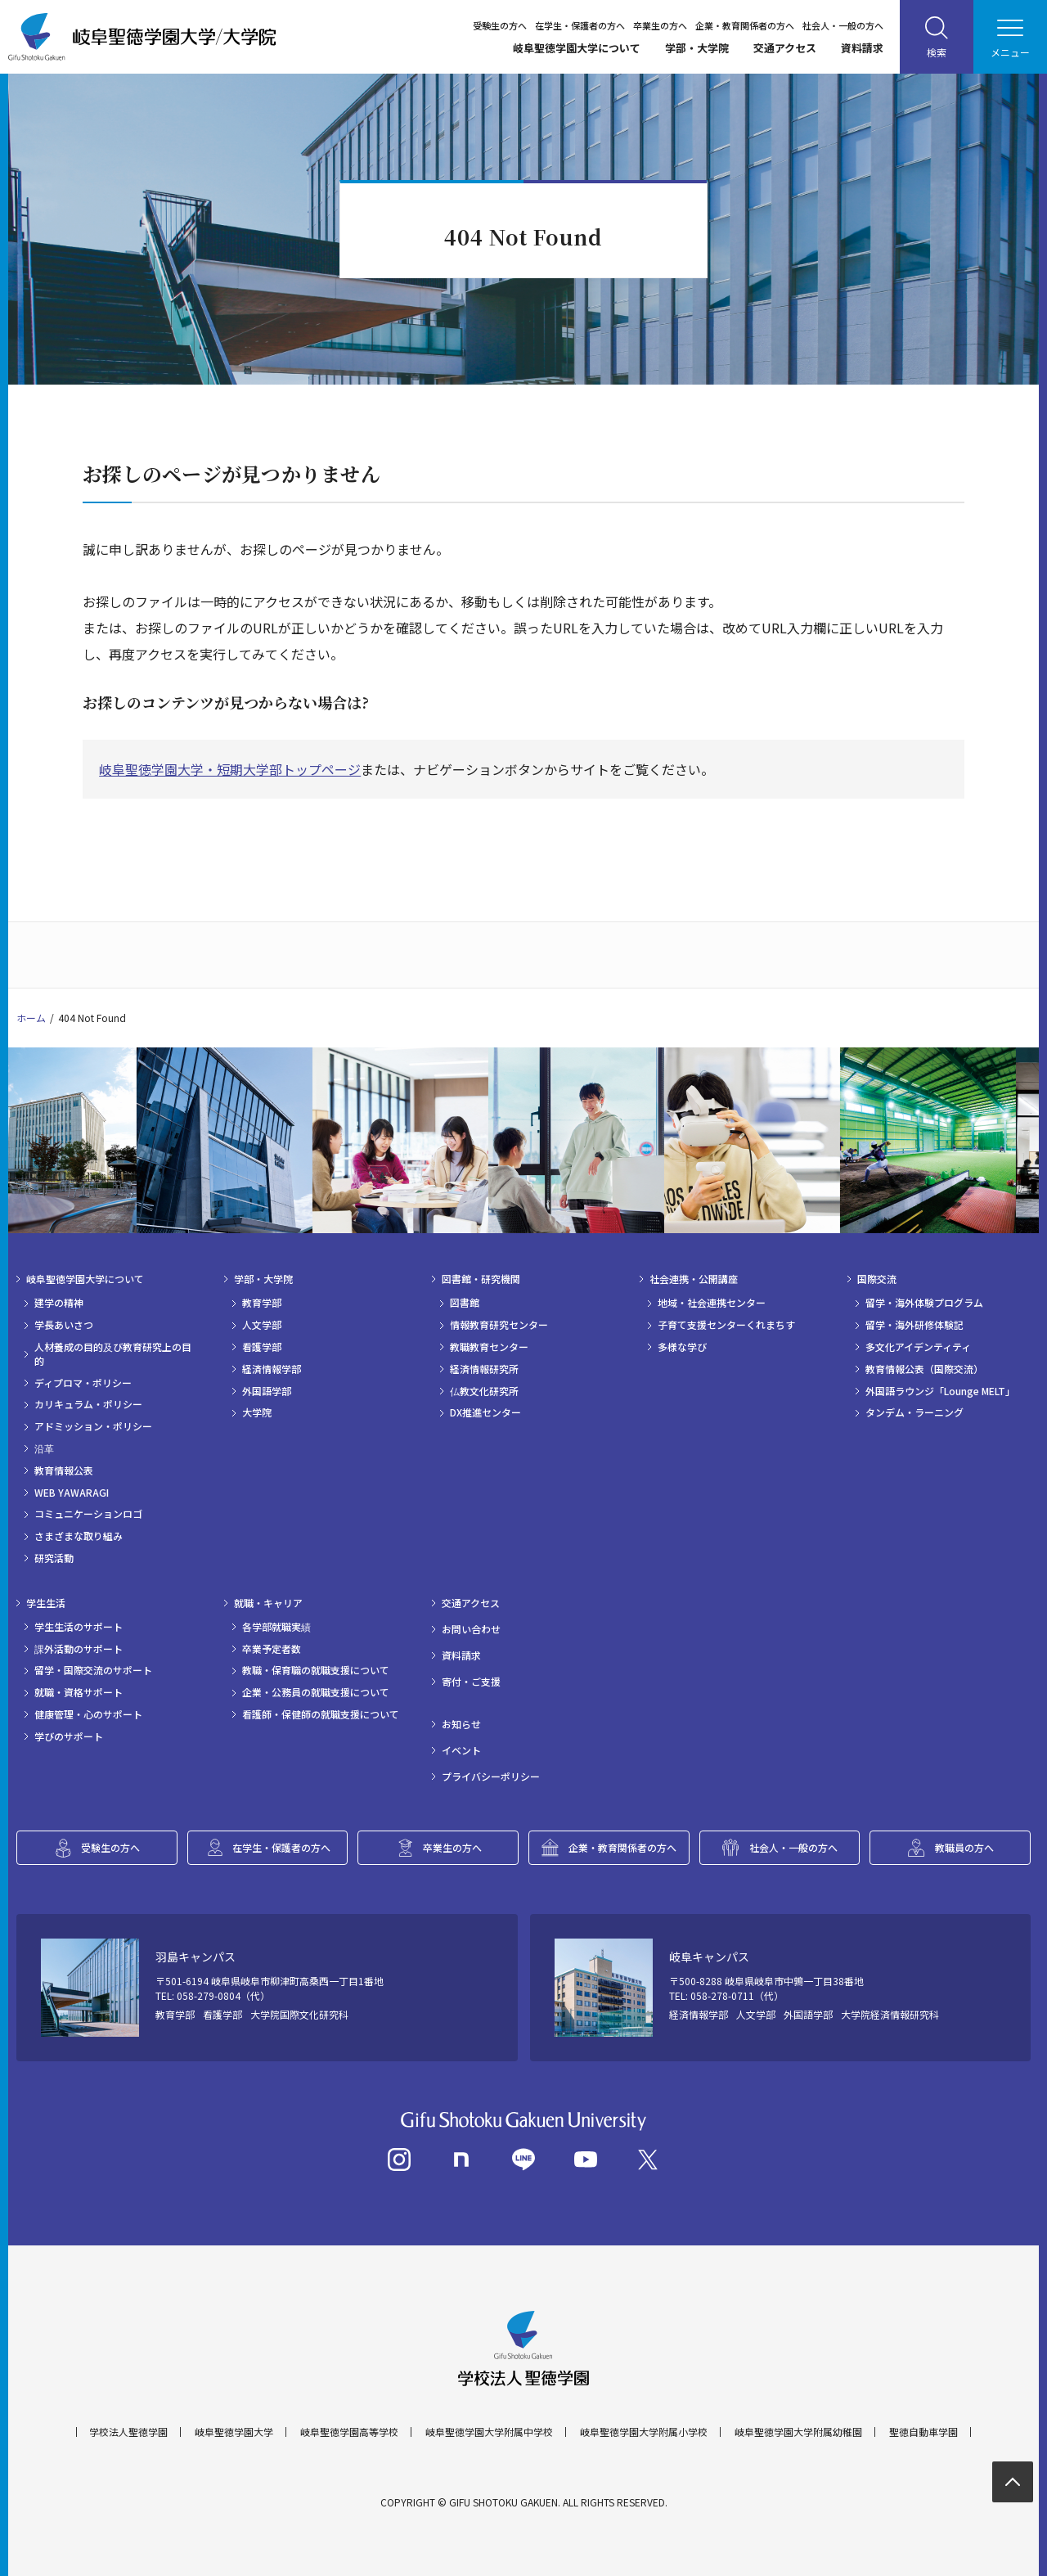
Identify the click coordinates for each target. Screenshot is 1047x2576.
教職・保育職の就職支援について (315, 1670)
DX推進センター (485, 1412)
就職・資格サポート (78, 1692)
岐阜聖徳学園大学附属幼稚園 (798, 2432)
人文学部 (261, 1324)
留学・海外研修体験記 (914, 1324)
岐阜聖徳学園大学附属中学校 (489, 2432)
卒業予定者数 (271, 1648)
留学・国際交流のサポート (93, 1670)
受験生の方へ (500, 25)
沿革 (44, 1448)
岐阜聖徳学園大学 (234, 2432)
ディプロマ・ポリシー (83, 1382)
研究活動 (54, 1558)
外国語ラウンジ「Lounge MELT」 (940, 1391)
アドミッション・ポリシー (93, 1426)
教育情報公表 (63, 1470)
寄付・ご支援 (471, 1682)
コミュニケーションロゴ (88, 1513)
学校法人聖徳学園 (128, 2432)
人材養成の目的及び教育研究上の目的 (112, 1353)
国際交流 (876, 1279)
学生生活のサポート (78, 1626)
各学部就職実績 (276, 1626)
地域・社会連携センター (712, 1302)
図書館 (464, 1302)
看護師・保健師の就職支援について (320, 1714)
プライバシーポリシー (491, 1776)
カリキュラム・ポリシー (88, 1404)
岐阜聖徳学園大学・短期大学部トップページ (230, 769)
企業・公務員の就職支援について (315, 1692)
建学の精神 (58, 1302)
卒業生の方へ (660, 25)
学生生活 (45, 1603)
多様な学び (682, 1346)
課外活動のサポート (78, 1648)
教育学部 (261, 1302)
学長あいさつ (63, 1324)
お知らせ (461, 1724)
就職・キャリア (268, 1603)
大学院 (257, 1412)
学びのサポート (68, 1736)
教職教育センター (489, 1346)
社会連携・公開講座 (693, 1279)
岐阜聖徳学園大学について (576, 48)
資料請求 (862, 48)
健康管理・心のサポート (88, 1714)
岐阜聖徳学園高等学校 (349, 2432)
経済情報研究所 (484, 1369)
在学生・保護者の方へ (580, 25)
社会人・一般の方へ (842, 25)
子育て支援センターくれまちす (726, 1324)
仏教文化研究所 (484, 1391)
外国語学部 (266, 1391)
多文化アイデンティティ (918, 1346)
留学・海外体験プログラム (924, 1302)
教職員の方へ (964, 1847)
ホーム (31, 1018)
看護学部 (261, 1346)
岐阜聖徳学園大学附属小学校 (644, 2432)
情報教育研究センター (499, 1324)
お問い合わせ (471, 1629)
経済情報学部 (271, 1369)
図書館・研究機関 (481, 1279)
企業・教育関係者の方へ (744, 25)
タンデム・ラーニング (914, 1412)
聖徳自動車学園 (923, 2432)
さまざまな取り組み (78, 1535)
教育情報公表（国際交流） (924, 1369)
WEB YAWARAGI (71, 1492)
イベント (461, 1750)
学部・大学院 (697, 48)
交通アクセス (784, 48)
